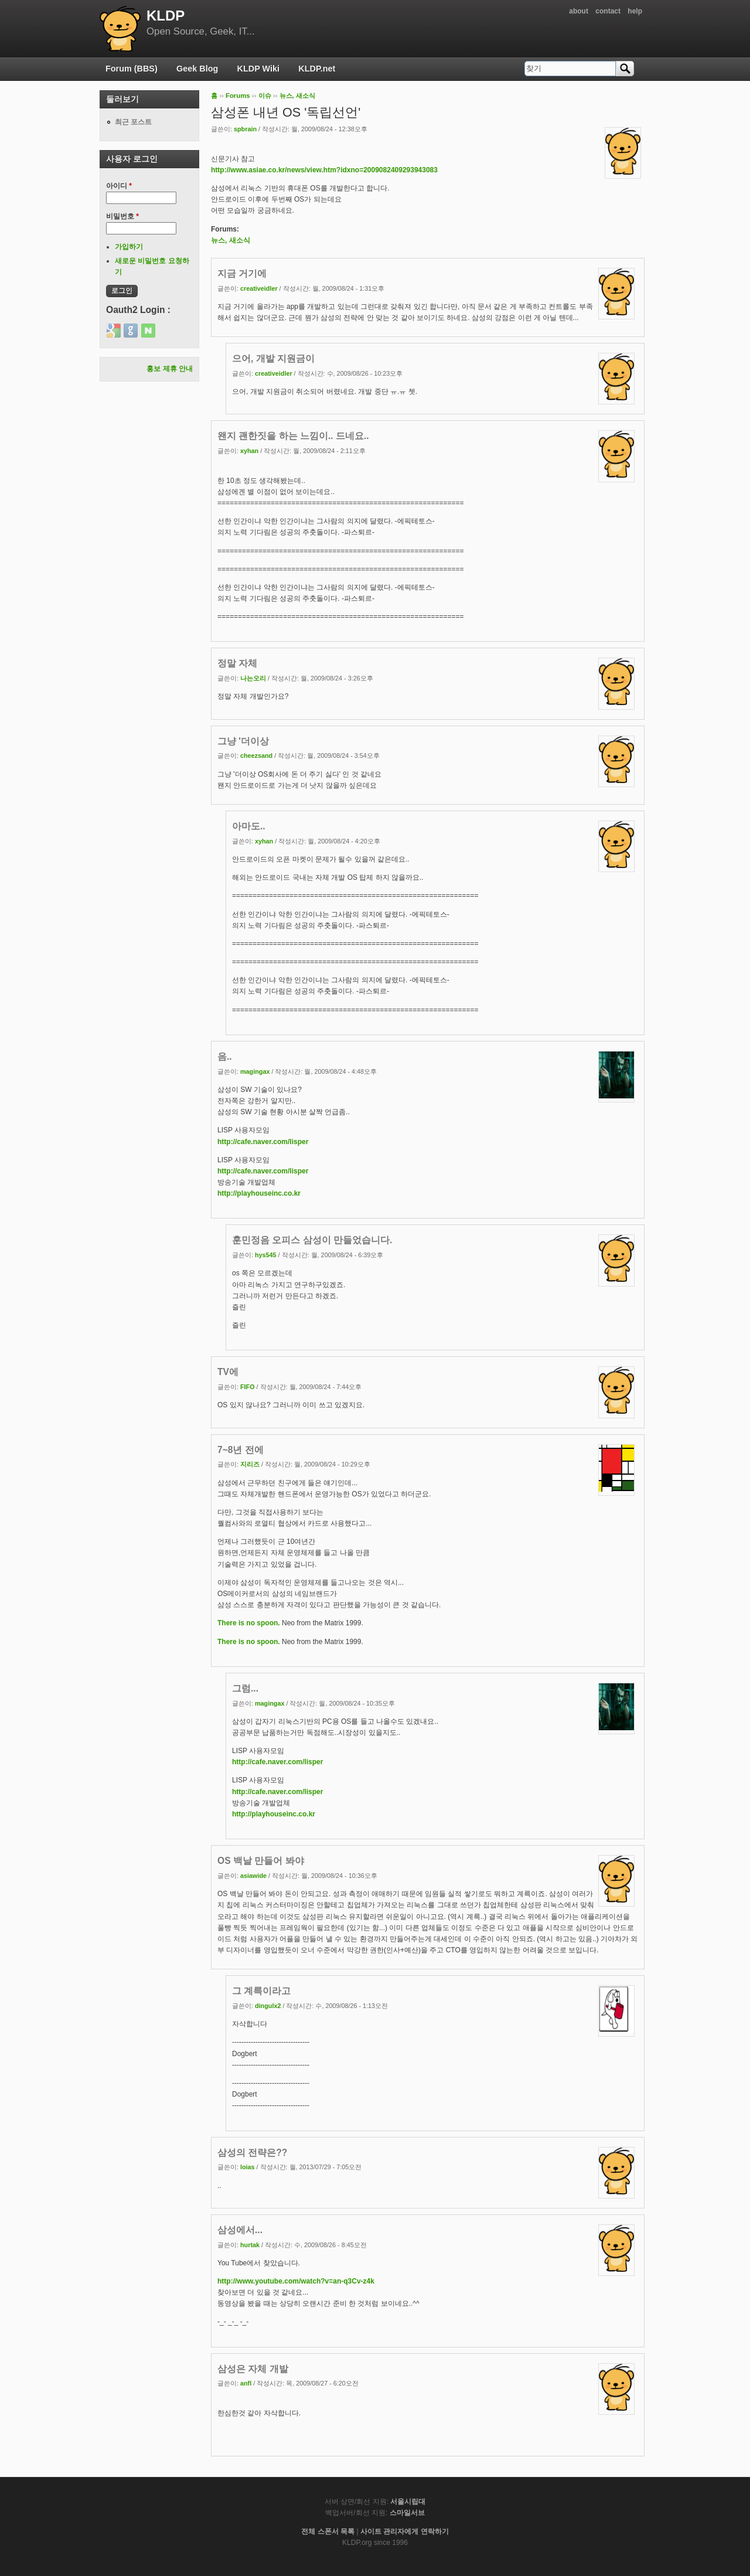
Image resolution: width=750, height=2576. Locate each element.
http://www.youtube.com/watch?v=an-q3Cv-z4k (295, 2281)
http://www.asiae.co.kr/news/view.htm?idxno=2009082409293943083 (324, 170)
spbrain (245, 128)
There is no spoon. (248, 1623)
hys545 (266, 1254)
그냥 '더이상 (243, 741)
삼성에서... (239, 2230)
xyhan (249, 450)
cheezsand (256, 755)
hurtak (250, 2244)
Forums (238, 95)
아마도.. (248, 826)
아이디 (119, 186)
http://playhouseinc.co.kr (259, 1193)
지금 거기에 (242, 273)
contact (608, 11)
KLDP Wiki (258, 68)
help (635, 11)
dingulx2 (268, 2005)
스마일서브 (407, 2513)
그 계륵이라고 (261, 1991)
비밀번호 (122, 216)
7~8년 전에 (240, 1450)
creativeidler (259, 288)
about (578, 11)
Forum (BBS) (131, 68)
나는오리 (253, 678)
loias (247, 2166)
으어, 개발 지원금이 (273, 358)
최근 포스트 (133, 122)
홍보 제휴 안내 (169, 369)
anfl (245, 2383)
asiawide (253, 1875)
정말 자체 (237, 663)
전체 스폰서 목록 (327, 2531)
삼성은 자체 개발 (252, 2369)
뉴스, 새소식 (297, 95)
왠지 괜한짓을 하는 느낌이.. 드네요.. (293, 436)
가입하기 (129, 247)
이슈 (264, 95)
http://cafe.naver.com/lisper (262, 1142)
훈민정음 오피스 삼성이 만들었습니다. (312, 1240)
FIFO (247, 1386)
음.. (224, 1056)
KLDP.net (316, 68)
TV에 (227, 1372)
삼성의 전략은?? (252, 2153)
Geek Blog (197, 68)
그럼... (245, 1688)
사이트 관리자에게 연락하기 (404, 2531)
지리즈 (250, 1464)
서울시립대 (407, 2501)
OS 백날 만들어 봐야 (260, 1861)
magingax (255, 1071)
